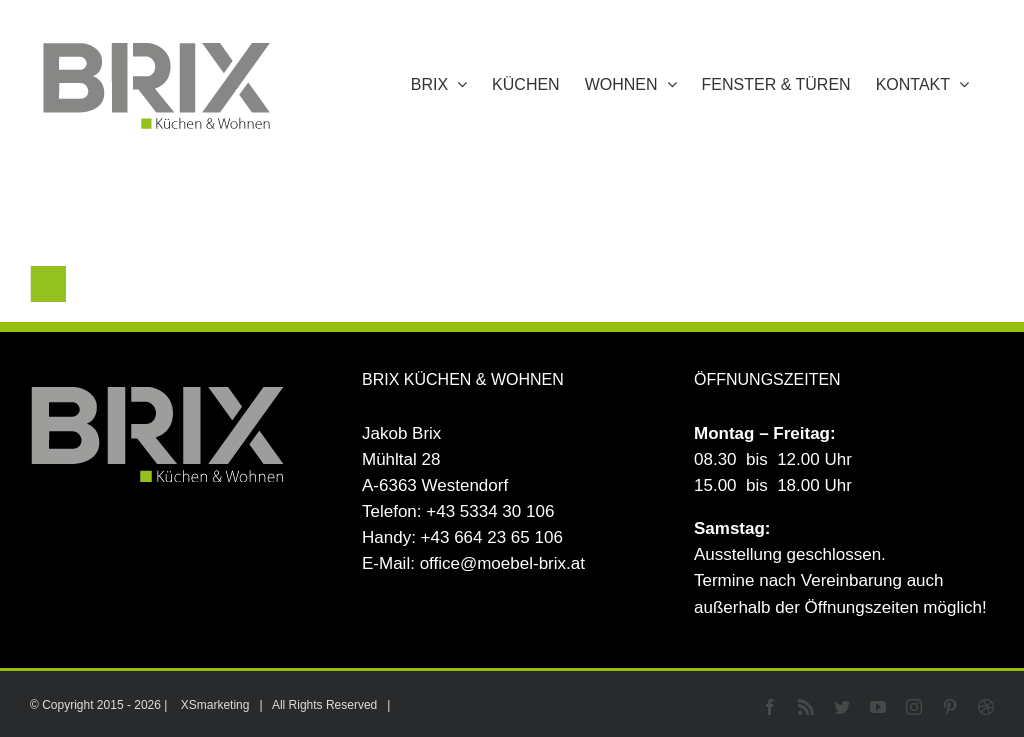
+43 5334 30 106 (490, 511)
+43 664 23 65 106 (492, 537)
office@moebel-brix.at (502, 563)
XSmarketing (215, 705)
